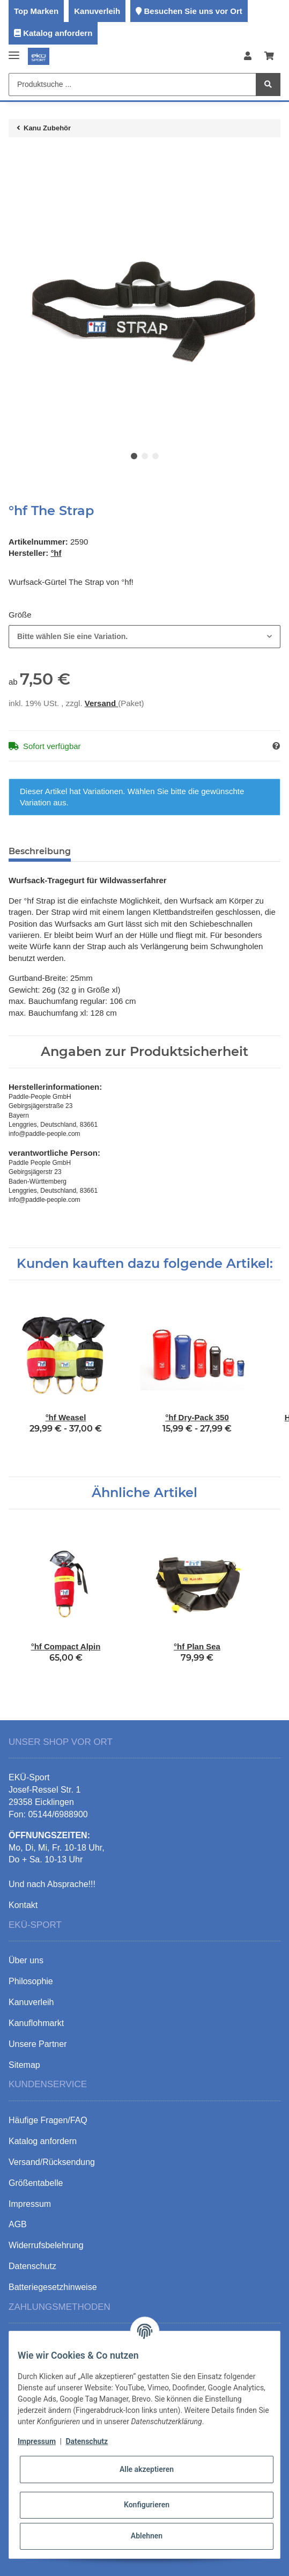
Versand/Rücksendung (52, 2162)
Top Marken (36, 11)
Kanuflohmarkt (36, 2023)
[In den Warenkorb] (17, 157)
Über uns (26, 1960)
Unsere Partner (38, 2044)
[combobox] (144, 636)
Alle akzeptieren (147, 2469)
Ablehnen (146, 2535)
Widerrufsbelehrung (46, 2245)
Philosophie (31, 1981)
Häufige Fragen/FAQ (48, 2120)
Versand (101, 703)
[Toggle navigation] (14, 51)
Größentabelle (36, 2183)
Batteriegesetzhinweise (53, 2287)
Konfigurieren (146, 2504)
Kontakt (23, 1905)
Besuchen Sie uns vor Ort (193, 11)
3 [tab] (155, 456)
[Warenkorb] (269, 56)
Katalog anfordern (57, 33)
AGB (18, 2224)
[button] (248, 56)
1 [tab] (134, 456)
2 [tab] (145, 456)
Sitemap (24, 2064)
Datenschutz (86, 2441)
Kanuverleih (97, 11)
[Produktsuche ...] (132, 84)
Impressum (37, 2441)
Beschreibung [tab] (40, 851)
